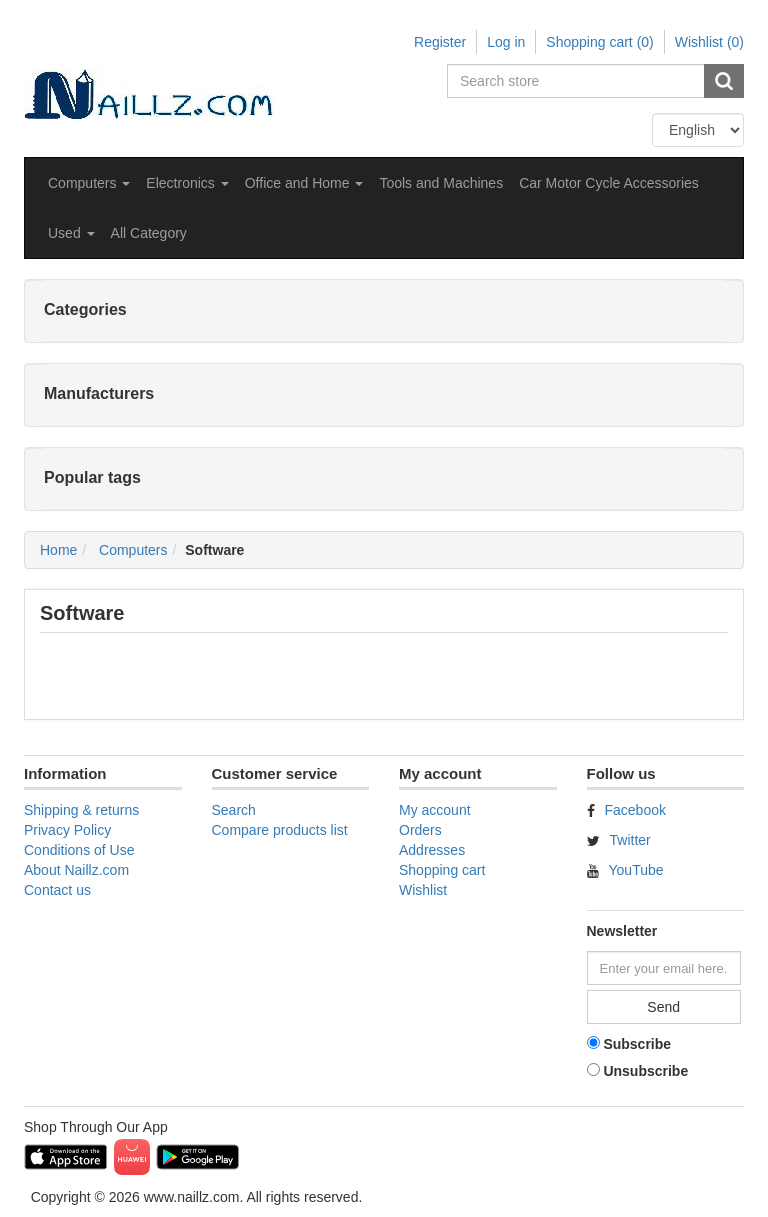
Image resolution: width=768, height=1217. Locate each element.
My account (435, 810)
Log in (506, 42)
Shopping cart (442, 870)
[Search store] (577, 81)
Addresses (432, 850)
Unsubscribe (645, 1071)
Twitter (630, 840)
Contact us (57, 890)
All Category (149, 233)
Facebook (635, 810)
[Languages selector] (698, 130)
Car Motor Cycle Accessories (609, 183)
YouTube (636, 870)
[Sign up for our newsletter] (664, 968)
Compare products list (280, 830)
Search (234, 810)
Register (440, 42)
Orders (420, 830)
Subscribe (637, 1044)
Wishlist (423, 890)
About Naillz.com (76, 870)
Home (58, 550)
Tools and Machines (441, 183)
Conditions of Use (79, 850)
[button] (89, 183)
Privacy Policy (67, 830)
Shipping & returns (81, 810)
